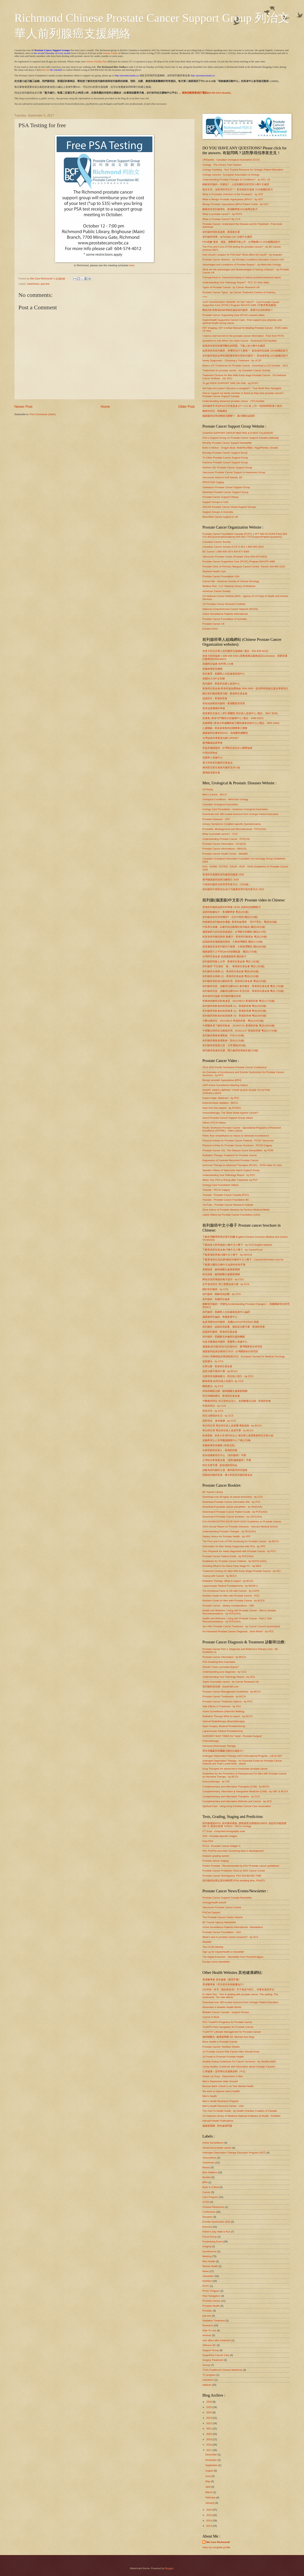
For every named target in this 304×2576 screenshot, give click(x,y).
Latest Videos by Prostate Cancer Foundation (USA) (231, 1214)
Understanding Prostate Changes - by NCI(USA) (229, 1531)
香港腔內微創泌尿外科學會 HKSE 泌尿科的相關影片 (231, 907)
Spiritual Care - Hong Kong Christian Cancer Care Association (236, 1806)
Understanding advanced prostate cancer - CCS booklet (233, 401)
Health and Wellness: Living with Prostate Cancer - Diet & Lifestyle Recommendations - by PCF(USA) (239, 1612)
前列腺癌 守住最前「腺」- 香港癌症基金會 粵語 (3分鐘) (233, 966)
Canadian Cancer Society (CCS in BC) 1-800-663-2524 (233, 546)
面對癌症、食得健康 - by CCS (219, 1420)
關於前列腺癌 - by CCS (215, 1289)
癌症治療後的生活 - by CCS (217, 1415)
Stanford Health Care (214, 571)
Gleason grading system (215, 1855)
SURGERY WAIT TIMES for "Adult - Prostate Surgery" (232, 1736)
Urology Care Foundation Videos (220, 1185)
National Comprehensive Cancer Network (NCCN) (230, 609)
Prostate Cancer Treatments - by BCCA (224, 1696)
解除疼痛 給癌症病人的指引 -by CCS (223, 1381)
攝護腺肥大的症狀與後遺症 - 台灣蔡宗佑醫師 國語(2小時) (234, 931)
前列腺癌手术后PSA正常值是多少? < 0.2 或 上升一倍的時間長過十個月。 (243, 405)
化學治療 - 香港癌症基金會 (217, 1366)
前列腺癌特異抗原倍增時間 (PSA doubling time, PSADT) (233, 1880)
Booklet (206, 2177)
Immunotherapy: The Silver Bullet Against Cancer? (230, 1112)
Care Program (210, 2197)
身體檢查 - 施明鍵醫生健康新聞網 (221, 1269)
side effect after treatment (216, 2340)
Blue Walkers (209, 2172)
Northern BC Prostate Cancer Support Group (227, 467)
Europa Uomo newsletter (216, 1961)
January (210, 2502)
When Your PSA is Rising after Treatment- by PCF (230, 1179)
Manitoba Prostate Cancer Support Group (225, 492)
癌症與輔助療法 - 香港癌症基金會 (221, 1395)
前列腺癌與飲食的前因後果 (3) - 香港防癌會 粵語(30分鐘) (234, 1015)
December (211, 2454)
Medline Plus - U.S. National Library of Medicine (228, 586)
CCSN (205, 2201)
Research (207, 2325)
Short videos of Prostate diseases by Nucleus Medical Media (235, 1209)
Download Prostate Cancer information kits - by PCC (231, 1501)
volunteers (208, 2379)
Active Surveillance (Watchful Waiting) (223, 1711)
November (211, 2460)
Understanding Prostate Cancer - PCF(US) (226, 839)
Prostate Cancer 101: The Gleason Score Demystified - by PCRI (237, 1150)
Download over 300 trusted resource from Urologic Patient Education (240, 814)
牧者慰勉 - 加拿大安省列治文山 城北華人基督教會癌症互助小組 (237, 1435)
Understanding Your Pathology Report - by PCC (228, 1175)
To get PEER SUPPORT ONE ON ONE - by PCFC (230, 383)
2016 (209, 2509)
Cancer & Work (210, 2017)
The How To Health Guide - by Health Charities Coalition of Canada (239, 2110)
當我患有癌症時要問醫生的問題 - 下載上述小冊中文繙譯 (233, 345)
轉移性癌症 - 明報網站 (214, 411)
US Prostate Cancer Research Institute (223, 604)
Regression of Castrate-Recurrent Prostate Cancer (230, 1160)
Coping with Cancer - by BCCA (219, 1575)
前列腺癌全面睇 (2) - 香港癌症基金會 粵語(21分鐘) (230, 976)
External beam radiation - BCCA (220, 1102)
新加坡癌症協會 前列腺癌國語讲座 (221, 996)
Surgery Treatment (212, 2360)
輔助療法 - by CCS (212, 1386)
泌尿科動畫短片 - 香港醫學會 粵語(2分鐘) (225, 912)
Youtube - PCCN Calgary (216, 1189)
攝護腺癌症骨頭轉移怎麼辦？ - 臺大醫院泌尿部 (228, 415)
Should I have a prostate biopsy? (220, 1666)
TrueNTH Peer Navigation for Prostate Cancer (227, 2026)
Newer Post (23, 407)
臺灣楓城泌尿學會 (212, 742)
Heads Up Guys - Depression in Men (222, 2076)
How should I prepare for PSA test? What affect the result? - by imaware (242, 254)
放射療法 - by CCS (212, 1361)
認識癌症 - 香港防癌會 (214, 698)
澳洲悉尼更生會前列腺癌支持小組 (221, 767)
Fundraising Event (212, 2241)
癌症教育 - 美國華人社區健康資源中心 (223, 673)
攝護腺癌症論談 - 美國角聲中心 (219, 1316)
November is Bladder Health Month (221, 2007)
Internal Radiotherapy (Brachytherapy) (223, 1721)
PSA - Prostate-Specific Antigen (219, 1836)
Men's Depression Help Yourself (220, 2081)
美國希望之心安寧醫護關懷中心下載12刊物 (226, 1440)
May (208, 2481)
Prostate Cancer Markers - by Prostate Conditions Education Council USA (243, 259)
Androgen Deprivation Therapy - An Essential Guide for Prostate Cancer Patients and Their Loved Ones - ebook (242, 1762)
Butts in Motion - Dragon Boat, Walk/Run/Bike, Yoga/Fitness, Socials (240, 447)
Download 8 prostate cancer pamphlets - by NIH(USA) (232, 1506)
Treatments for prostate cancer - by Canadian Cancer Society (236, 370)
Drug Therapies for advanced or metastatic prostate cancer (235, 1768)
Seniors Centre (110, 53)
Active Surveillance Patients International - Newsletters (232, 1927)
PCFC (205, 2286)
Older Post (186, 407)
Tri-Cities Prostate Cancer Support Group (225, 457)
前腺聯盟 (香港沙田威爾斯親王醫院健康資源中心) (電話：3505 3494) (240, 723)
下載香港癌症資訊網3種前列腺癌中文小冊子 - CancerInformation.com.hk (242, 1259)
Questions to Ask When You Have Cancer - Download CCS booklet (239, 340)
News (205, 2271)
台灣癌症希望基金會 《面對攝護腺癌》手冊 (226, 1460)
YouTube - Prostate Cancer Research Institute (227, 1204)
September (211, 2465)
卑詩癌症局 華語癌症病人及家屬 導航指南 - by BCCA (232, 1425)
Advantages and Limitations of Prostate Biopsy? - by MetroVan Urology (241, 264)
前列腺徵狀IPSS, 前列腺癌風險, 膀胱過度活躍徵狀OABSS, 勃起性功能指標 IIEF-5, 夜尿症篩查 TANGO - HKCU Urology (244, 1825)
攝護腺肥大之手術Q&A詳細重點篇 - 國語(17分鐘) (229, 951)
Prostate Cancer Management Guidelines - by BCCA (231, 1691)
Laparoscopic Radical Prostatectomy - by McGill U (230, 1585)
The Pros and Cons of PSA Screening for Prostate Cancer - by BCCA (240, 1541)
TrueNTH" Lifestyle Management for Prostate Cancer (231, 2031)
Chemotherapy (210, 1740)
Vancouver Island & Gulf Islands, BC (222, 477)
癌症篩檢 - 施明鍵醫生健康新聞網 (221, 1274)
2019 (209, 2439)
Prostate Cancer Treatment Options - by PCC (227, 1701)
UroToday (207, 789)
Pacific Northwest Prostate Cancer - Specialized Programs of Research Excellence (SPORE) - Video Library (241, 1129)
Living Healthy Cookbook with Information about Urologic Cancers (238, 2066)
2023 (209, 2417)
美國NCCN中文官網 (213, 678)
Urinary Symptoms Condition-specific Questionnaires (231, 824)
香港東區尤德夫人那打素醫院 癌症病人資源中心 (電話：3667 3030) (240, 713)
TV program (209, 2374)
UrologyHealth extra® (214, 1902)
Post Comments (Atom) (43, 414)
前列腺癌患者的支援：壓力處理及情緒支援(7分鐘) (230, 1050)
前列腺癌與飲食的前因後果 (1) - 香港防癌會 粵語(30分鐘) (234, 1005)
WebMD (206, 1941)
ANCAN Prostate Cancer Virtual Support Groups (229, 506)
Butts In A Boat (210, 2187)
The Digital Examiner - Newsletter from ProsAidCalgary (232, 1956)
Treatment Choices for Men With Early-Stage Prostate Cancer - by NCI (241, 1571)
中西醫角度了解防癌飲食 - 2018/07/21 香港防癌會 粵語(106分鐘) (238, 1025)
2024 (209, 2412)
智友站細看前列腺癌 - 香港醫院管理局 (223, 703)
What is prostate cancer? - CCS (220, 833)
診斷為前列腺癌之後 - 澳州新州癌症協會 (224, 1470)
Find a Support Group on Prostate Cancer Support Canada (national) (240, 437)
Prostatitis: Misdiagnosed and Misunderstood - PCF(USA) (234, 829)
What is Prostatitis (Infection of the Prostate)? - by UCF (232, 194)
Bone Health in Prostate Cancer (220, 2041)
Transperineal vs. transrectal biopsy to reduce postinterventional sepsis (241, 277)
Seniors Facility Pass (96, 61)
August (209, 2470)
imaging (206, 2246)
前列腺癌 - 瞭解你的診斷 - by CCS (221, 1294)
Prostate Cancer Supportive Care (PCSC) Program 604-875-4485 (238, 561)
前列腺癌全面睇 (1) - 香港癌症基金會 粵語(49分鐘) (230, 971)
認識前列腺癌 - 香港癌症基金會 (219, 1331)
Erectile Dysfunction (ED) (216, 2221)
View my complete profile (216, 2547)
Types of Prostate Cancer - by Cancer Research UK (231, 287)
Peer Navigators (211, 2295)
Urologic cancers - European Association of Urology (230, 174)
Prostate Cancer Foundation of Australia (224, 618)
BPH (204, 2182)
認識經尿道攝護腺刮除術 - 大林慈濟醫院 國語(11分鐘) (232, 941)
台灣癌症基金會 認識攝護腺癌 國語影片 (224, 956)
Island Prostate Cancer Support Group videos (227, 1117)
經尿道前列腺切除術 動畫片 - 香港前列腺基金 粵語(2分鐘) (234, 936)
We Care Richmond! (218, 2542)
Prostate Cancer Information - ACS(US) (224, 843)
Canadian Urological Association (220, 804)
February (210, 2497)
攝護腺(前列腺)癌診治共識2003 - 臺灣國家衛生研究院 (232, 1346)
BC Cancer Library (212, 1492)
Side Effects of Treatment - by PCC (221, 1706)
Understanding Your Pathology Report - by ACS (228, 1676)
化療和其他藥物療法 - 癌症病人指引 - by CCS (227, 1376)
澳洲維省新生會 (211, 772)
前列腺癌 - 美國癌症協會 (216, 1299)
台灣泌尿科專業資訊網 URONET (220, 738)
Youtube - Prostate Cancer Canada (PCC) (225, 1194)
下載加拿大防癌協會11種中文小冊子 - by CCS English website (237, 1244)
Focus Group (209, 2236)
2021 (209, 2428)
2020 (209, 2434)
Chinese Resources (213, 2207)
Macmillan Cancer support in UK (220, 516)
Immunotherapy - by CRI (216, 1781)
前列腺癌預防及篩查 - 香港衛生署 (221, 231)
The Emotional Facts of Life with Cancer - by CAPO (230, 1590)
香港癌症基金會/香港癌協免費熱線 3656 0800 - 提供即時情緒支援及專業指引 (245, 688)
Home (105, 407)
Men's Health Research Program (220, 2101)
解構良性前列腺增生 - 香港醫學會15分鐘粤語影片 (230, 209)
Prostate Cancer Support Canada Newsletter (227, 1897)
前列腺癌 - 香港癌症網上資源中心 (221, 683)
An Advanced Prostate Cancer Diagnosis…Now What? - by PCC (238, 1631)
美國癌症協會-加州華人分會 (217, 663)
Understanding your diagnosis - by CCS (224, 1671)
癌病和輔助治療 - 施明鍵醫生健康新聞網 (224, 1391)
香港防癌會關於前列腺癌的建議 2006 (223, 874)
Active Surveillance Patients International (225, 613)
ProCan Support (211, 1912)
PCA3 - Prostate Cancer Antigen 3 (221, 1846)
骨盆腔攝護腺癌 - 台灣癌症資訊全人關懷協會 (227, 747)
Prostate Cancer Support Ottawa (220, 497)
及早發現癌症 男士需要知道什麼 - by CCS (225, 1284)
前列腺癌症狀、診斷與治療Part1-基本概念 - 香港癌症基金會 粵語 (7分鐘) (243, 986)
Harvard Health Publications (217, 2120)
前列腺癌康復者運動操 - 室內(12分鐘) (223, 1040)
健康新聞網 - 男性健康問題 (217, 2125)
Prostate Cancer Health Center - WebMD (225, 853)
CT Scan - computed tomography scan (223, 1831)
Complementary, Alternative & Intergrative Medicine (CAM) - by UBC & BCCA (245, 1791)
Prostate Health (211, 2305)
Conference (208, 2211)
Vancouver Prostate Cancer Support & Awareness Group (233, 472)
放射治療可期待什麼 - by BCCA (220, 1371)
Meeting (206, 2256)
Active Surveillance (213, 2142)
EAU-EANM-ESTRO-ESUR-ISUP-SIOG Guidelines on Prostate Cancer (241, 1521)
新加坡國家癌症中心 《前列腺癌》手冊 (224, 1455)
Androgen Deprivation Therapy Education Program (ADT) (234, 2152)
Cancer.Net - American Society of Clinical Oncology (230, 581)
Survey (206, 2365)
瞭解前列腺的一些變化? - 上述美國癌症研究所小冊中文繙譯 (235, 184)
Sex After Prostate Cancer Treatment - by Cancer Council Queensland (241, 1626)
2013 (209, 2525)
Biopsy (206, 2167)
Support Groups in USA (215, 502)
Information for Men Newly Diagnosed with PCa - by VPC (234, 1546)
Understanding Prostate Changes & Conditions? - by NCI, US (236, 179)
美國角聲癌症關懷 (212, 668)
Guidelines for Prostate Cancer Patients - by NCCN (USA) (234, 1561)
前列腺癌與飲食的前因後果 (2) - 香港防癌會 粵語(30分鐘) (234, 1010)
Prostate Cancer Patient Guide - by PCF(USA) (228, 1556)
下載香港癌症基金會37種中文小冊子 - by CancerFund (232, 1249)
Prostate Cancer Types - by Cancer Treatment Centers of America (238, 292)
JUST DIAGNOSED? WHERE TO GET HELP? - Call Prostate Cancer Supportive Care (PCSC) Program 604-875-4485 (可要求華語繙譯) (240, 303)
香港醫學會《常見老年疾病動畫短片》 (223, 1984)
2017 (209, 2450)
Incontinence (209, 2251)
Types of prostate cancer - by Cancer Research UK (230, 1681)
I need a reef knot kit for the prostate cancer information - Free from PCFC (243, 335)
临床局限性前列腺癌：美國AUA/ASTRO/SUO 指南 (230, 1321)
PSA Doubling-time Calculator (218, 1661)
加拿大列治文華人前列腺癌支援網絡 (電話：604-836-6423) (235, 651)
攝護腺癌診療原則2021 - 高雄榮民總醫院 (225, 732)
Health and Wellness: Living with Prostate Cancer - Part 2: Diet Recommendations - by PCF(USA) (237, 1620)
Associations (209, 2157)
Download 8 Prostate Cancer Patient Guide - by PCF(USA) (235, 1511)
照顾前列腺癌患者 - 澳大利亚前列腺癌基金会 (227, 1474)
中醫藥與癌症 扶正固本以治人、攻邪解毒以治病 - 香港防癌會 (236, 1400)
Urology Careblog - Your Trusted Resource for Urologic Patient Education (242, 169)
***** (204, 297)
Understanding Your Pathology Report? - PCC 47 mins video (235, 282)
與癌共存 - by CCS (212, 1410)
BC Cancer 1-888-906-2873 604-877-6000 (225, 551)
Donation (207, 2216)
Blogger (169, 2568)
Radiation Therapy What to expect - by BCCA (227, 1716)
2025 (209, 2407)
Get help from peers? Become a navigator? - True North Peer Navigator (242, 388)
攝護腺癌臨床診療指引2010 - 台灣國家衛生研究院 (230, 1351)
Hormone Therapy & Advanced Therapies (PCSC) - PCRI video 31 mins (242, 1165)
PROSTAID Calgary (213, 482)
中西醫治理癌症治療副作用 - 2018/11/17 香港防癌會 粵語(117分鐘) (239, 1030)
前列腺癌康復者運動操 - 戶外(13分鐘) (223, 1035)
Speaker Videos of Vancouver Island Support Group (231, 1170)
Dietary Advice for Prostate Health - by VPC (226, 1536)
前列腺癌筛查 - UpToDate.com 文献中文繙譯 (227, 236)
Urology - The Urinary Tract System (222, 164)
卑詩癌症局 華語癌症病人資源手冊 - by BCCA (227, 1430)
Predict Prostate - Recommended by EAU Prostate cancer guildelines (240, 1865)
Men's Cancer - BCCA (214, 794)
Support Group (210, 2350)
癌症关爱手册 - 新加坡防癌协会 (219, 1465)
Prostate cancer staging (215, 1860)
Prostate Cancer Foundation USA (220, 576)
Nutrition (207, 2280)
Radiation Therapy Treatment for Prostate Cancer (229, 1155)
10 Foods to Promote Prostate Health (223, 2056)
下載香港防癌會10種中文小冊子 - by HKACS (227, 1254)
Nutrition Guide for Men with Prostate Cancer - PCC (231, 1595)
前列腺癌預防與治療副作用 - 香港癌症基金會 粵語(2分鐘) (234, 981)
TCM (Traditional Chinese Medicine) (222, 2369)
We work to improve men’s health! (221, 2091)
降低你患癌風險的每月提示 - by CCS (223, 1279)
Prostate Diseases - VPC (216, 819)
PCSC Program (211, 2290)
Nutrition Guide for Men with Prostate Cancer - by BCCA (233, 1600)
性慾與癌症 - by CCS (214, 1405)
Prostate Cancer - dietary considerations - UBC (228, 1605)
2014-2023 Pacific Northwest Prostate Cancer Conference (234, 1067)
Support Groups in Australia (217, 512)
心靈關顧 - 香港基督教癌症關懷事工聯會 (224, 728)
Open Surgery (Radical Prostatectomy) (223, 1726)
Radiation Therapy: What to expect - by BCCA (227, 1580)
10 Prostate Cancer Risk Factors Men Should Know (230, 2051)
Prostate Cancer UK (213, 623)
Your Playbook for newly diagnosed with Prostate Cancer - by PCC (239, 1551)
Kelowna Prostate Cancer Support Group (225, 462)
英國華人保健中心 (212, 757)
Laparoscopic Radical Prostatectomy (222, 1731)
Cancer (206, 2192)
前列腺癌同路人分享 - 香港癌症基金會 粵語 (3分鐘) (230, 961)
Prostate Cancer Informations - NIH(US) (224, 848)
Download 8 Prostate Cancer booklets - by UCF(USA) (232, 1516)
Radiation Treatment (213, 2320)
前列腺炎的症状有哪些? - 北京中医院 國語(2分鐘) (230, 917)
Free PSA (207, 1841)
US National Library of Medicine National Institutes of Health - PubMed (241, 2115)
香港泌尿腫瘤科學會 (213, 708)
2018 (209, 2444)
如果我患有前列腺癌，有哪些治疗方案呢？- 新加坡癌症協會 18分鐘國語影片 (245, 350)
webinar (206, 2384)
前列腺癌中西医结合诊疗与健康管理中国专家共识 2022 (233, 889)
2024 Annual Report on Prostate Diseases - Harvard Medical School (240, 1526)
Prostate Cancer (211, 2300)
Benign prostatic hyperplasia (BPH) (221, 1080)
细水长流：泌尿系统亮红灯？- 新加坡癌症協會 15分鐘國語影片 (237, 189)
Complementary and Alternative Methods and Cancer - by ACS (237, 1801)
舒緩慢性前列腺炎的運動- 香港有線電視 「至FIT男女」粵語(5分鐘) (239, 921)
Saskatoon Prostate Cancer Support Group (226, 487)
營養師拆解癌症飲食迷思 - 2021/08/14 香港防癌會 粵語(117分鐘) (238, 1000)
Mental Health (210, 2266)
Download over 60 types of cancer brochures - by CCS (232, 1496)
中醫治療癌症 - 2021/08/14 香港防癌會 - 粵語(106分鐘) (233, 1020)
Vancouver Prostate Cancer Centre (221, 1907)
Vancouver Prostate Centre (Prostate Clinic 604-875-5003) (234, 556)
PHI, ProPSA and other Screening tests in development (232, 1850)
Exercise (207, 2226)
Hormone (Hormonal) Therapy (219, 1746)
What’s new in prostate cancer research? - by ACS (230, 1937)
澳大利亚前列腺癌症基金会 (217, 762)
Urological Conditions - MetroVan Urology (225, 799)
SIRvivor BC (209, 2345)
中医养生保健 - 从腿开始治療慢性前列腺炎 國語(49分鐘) (233, 926)
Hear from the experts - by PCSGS (221, 1107)
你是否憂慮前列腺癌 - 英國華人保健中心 (224, 1341)
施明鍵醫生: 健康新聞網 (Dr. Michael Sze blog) (228, 2036)
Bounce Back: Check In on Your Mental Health (228, 2086)
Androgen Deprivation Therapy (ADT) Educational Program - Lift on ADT (242, 1755)
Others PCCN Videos (214, 1122)
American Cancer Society (216, 591)
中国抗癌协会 (210, 752)
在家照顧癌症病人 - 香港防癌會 (219, 1450)
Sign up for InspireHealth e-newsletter (223, 1951)
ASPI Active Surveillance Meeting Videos (225, 1085)
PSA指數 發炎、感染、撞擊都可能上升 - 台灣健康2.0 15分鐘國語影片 (241, 241)
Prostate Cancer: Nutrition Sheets (221, 2046)
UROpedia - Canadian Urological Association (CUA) (231, 159)
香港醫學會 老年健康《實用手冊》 (221, 1979)
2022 (209, 2423)
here (131, 265)
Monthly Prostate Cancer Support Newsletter (227, 442)
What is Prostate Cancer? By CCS (221, 219)
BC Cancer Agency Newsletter (219, 1922)
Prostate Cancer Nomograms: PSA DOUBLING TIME (231, 1875)
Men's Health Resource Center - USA (223, 2106)
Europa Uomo (210, 628)
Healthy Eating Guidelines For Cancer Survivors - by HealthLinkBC (239, 2061)
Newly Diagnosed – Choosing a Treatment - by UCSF (232, 360)
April (208, 2486)
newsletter (208, 2276)
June (208, 2476)
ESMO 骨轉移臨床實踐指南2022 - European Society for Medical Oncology (243, 1356)
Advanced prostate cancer (216, 2147)
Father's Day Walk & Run (216, 2231)
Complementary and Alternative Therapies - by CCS (231, 1796)
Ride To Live (209, 2330)
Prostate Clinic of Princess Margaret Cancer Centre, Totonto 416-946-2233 (243, 566)
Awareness (33, 283)
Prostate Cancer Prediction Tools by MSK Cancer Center (233, 1870)
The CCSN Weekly (212, 1946)
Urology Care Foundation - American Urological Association (235, 809)
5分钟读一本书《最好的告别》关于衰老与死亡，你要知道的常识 (238, 1989)
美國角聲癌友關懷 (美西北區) (218, 1445)
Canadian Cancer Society (216, 541)
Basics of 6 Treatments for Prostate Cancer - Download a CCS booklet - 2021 (245, 365)
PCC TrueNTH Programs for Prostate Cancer (227, 2022)
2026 (209, 2401)
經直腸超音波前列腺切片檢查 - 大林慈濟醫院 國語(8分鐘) (234, 946)
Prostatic (207, 2310)
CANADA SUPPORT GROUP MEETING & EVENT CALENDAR (237, 432)
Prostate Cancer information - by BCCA (224, 1657)
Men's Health (209, 2096)
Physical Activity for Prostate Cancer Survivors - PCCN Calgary (237, 1145)
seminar (206, 2335)
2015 (209, 2515)
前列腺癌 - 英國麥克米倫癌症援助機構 (223, 1336)
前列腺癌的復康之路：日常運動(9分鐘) (224, 1045)
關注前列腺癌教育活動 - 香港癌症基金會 (224, 693)
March (209, 2492)
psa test (45, 283)
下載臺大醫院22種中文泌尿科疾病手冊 (223, 1264)
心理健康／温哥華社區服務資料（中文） (225, 2071)
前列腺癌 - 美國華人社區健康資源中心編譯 (226, 1312)
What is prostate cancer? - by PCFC (222, 214)
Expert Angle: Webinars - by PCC (220, 1098)
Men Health (208, 2261)
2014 (209, 2520)
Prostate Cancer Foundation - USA (221, 1932)
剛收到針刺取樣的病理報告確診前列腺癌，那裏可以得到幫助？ (237, 310)
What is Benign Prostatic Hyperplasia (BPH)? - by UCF (232, 199)
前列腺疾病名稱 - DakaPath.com (220, 1686)
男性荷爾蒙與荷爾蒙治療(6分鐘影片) (222, 1750)
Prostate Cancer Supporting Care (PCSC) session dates (233, 315)
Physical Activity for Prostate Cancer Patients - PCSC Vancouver (238, 1140)
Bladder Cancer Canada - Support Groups (225, 2012)
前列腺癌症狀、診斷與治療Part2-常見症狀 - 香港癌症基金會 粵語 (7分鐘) (243, 991)
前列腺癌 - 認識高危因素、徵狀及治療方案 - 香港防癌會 (233, 1326)
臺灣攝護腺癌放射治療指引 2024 (220, 879)
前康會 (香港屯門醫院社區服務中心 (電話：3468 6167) (232, 718)
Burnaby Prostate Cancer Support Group (225, 452)
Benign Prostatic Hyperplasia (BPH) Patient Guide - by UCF (235, 204)
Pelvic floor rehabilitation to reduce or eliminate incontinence (235, 1135)
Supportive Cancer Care (215, 2355)
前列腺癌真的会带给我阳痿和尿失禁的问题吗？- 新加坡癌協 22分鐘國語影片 (245, 355)
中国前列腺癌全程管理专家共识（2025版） (226, 884)
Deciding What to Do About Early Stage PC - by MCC (231, 1566)
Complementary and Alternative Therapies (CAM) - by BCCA (235, 1786)
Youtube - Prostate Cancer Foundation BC (225, 1199)
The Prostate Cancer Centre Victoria (222, 1917)
